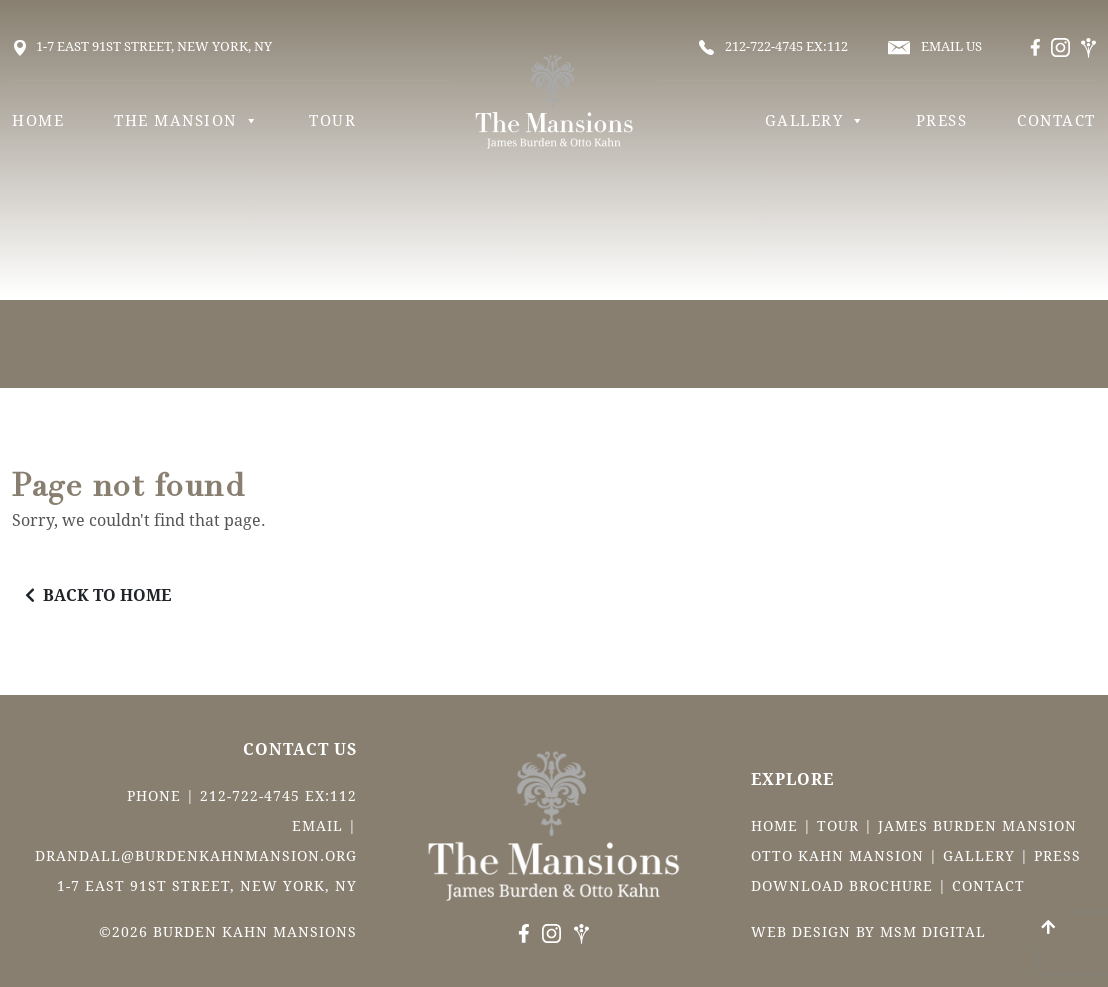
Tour (332, 121)
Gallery (815, 121)
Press (942, 121)
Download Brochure (842, 886)
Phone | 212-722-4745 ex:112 (242, 796)
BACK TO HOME (98, 595)
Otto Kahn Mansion (837, 856)
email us (935, 47)
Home (38, 121)
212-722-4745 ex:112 (773, 47)
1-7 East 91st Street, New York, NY (142, 46)
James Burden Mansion (977, 826)
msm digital (933, 932)
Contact (1056, 121)
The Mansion (186, 121)
